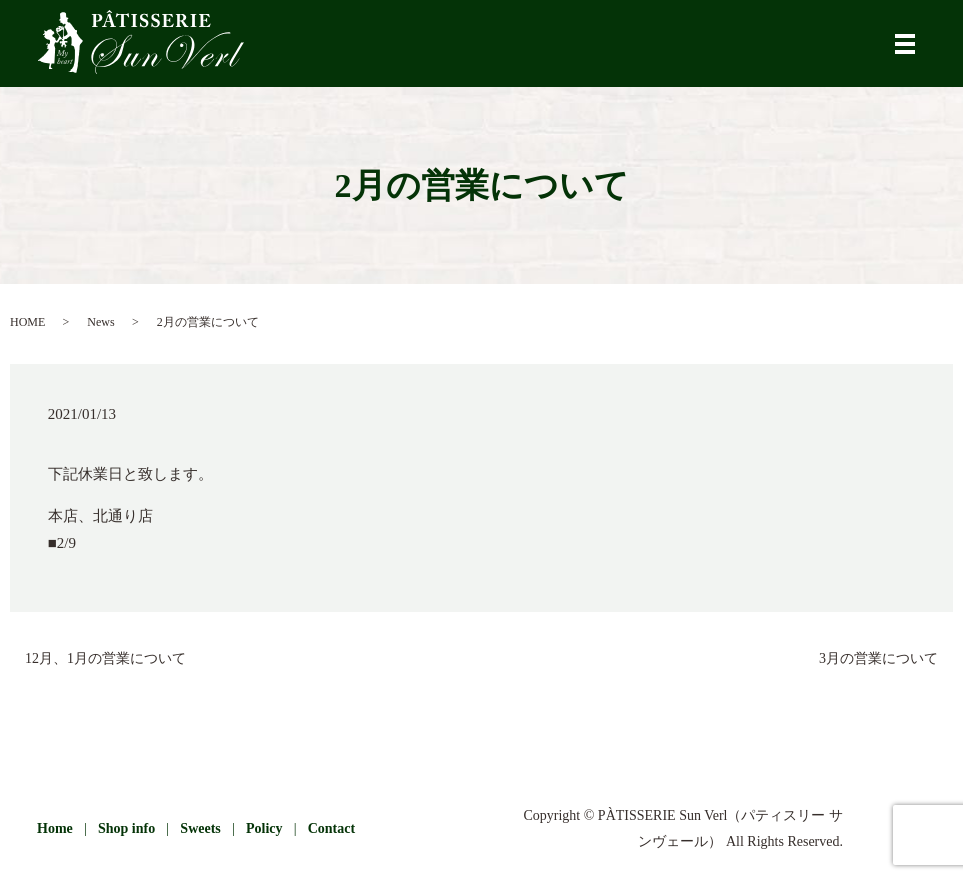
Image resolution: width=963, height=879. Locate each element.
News (100, 322)
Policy (264, 828)
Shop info (126, 828)
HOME (27, 322)
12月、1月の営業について (105, 658)
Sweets (200, 828)
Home (55, 828)
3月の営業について (878, 658)
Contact (331, 828)
